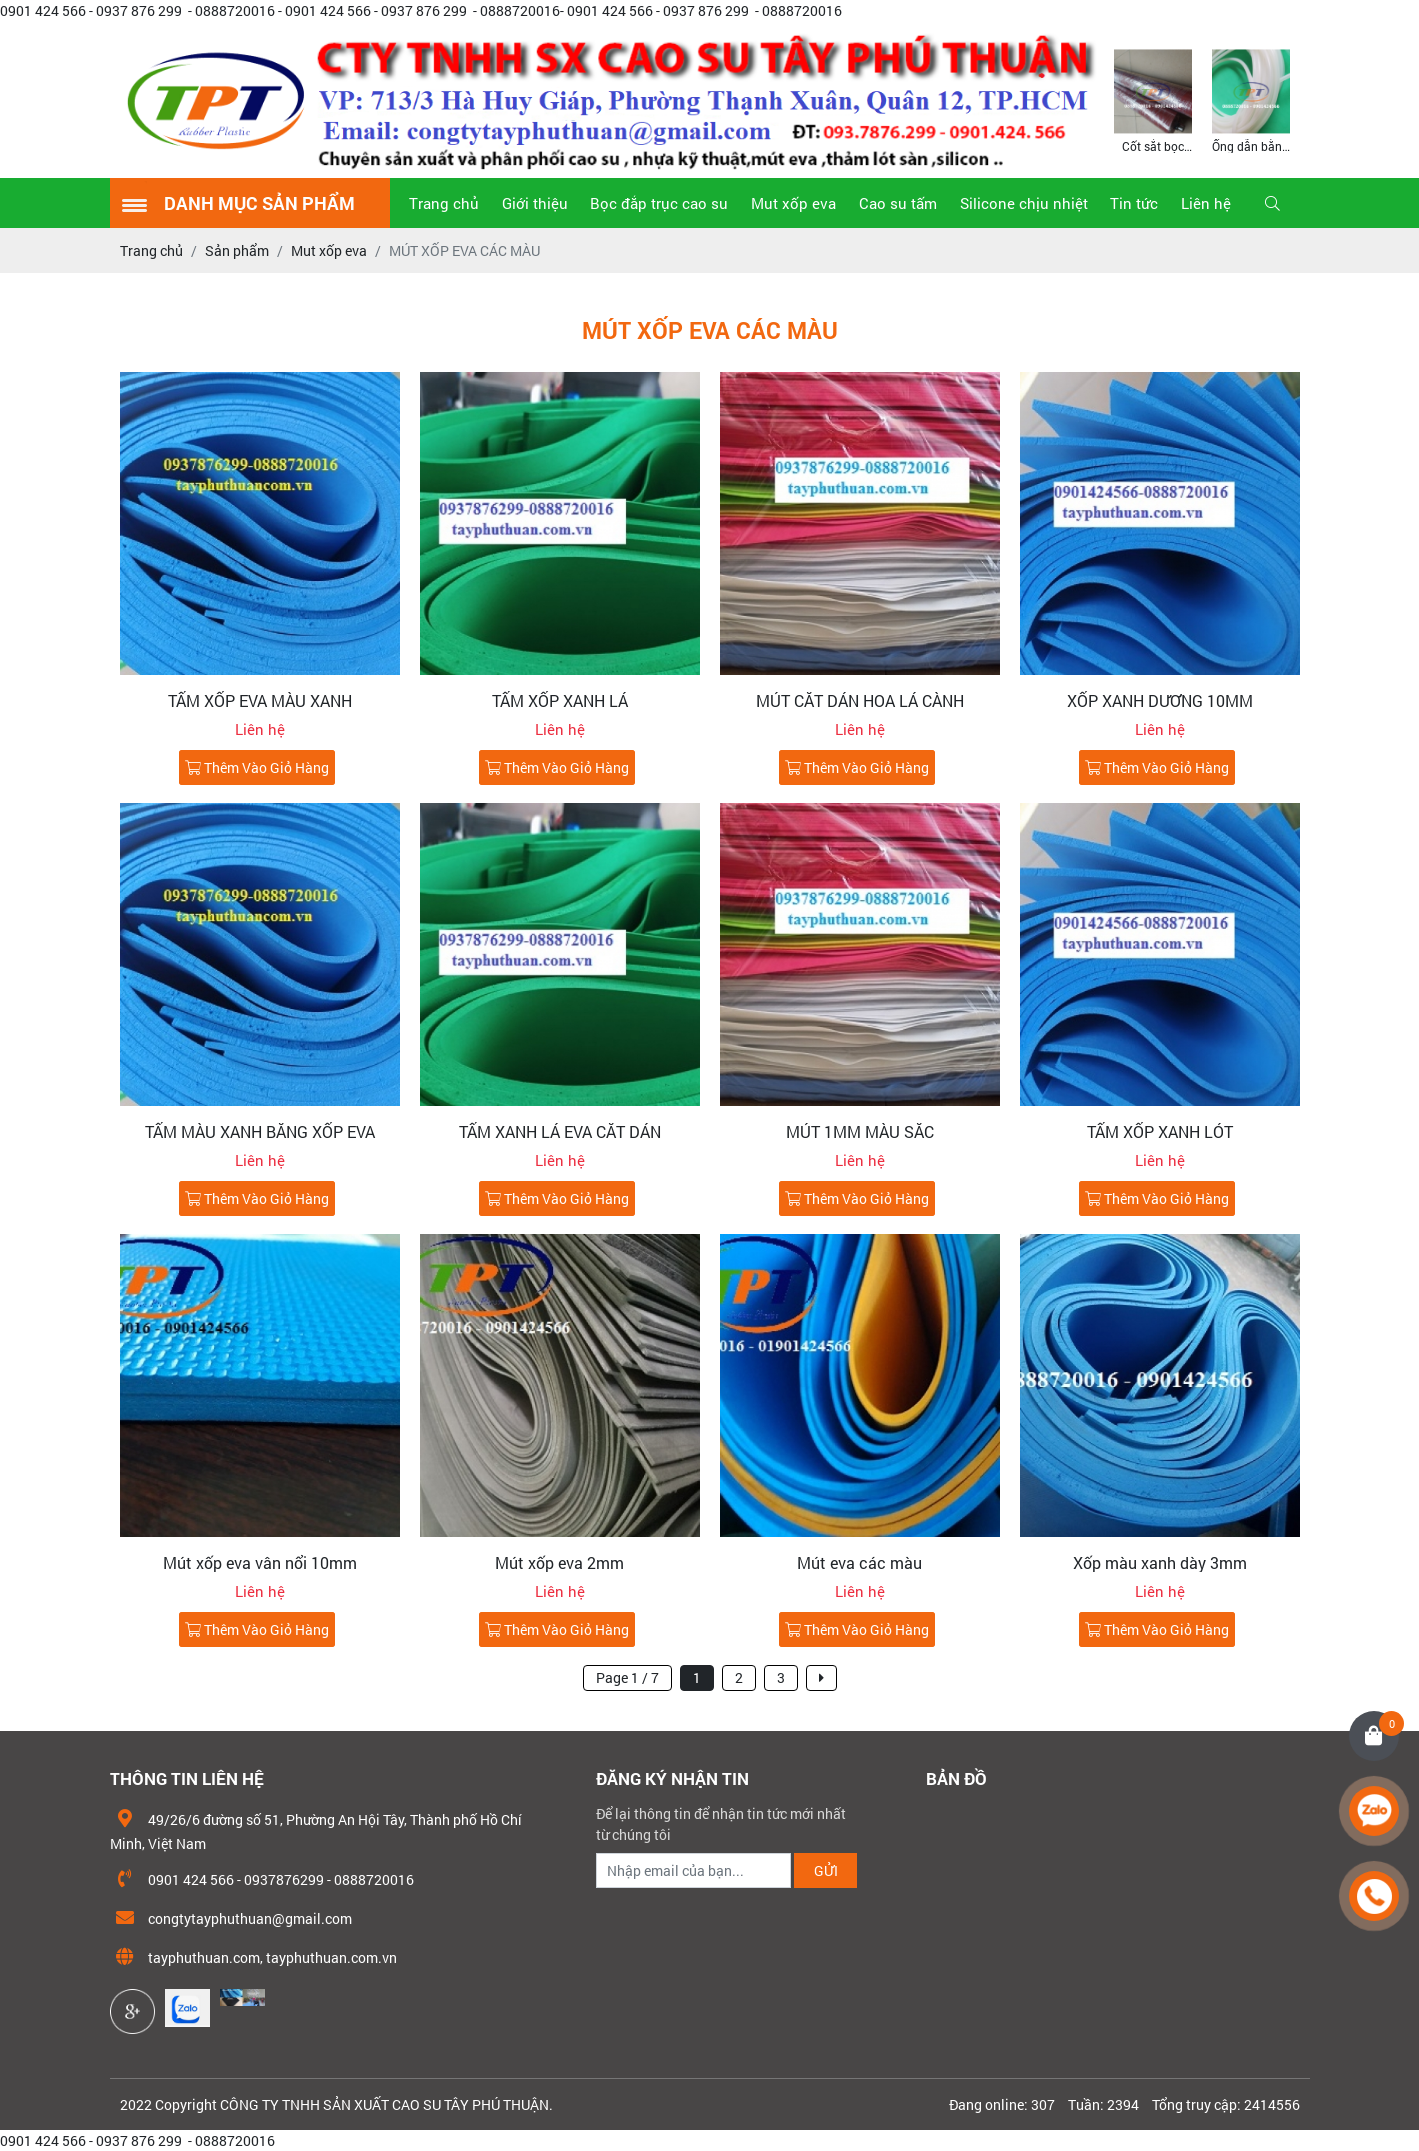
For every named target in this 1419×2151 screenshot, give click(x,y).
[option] (1153, 99)
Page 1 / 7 (627, 1677)
